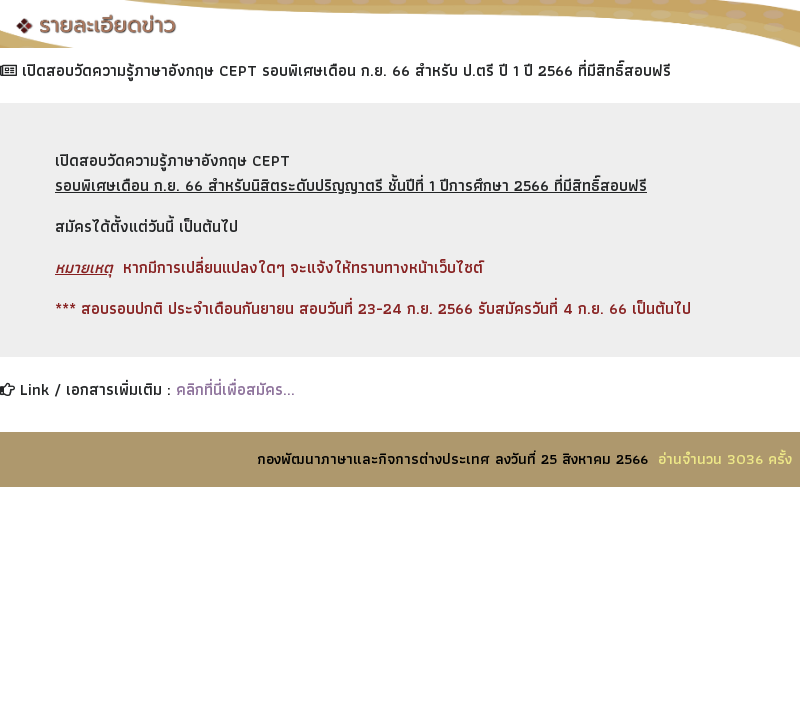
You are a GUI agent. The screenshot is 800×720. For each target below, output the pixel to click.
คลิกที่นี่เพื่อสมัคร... (235, 389)
